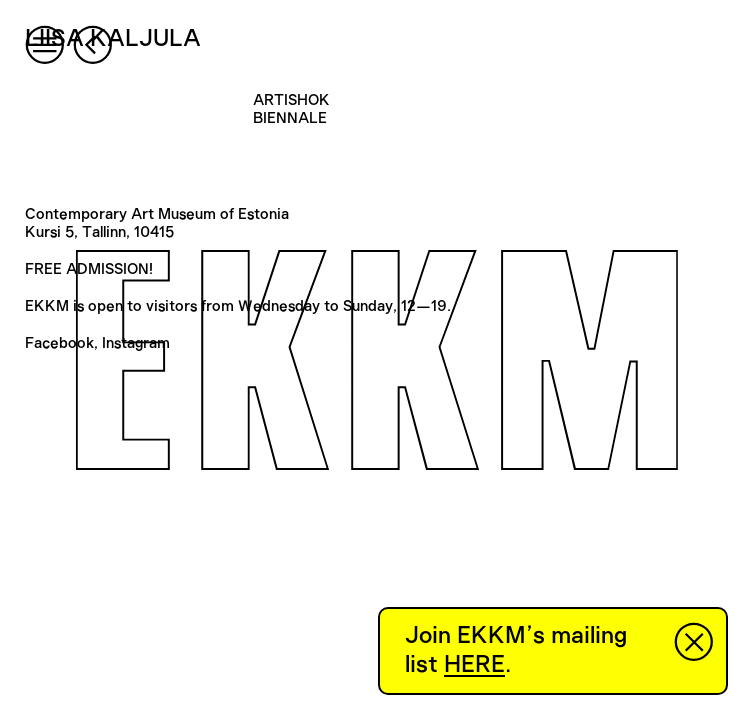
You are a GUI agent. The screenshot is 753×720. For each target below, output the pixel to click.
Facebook (59, 343)
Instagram (136, 343)
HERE (474, 665)
